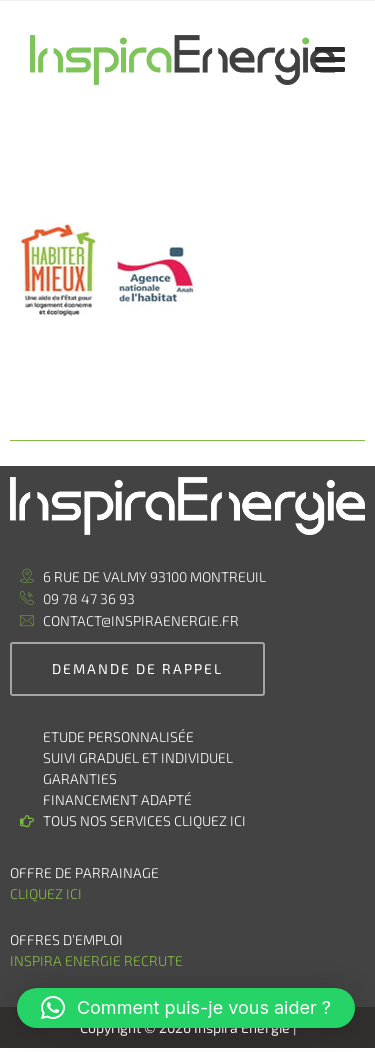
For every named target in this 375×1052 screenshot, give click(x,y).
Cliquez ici (46, 893)
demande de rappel (137, 668)
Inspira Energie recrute (98, 960)
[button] (186, 1008)
